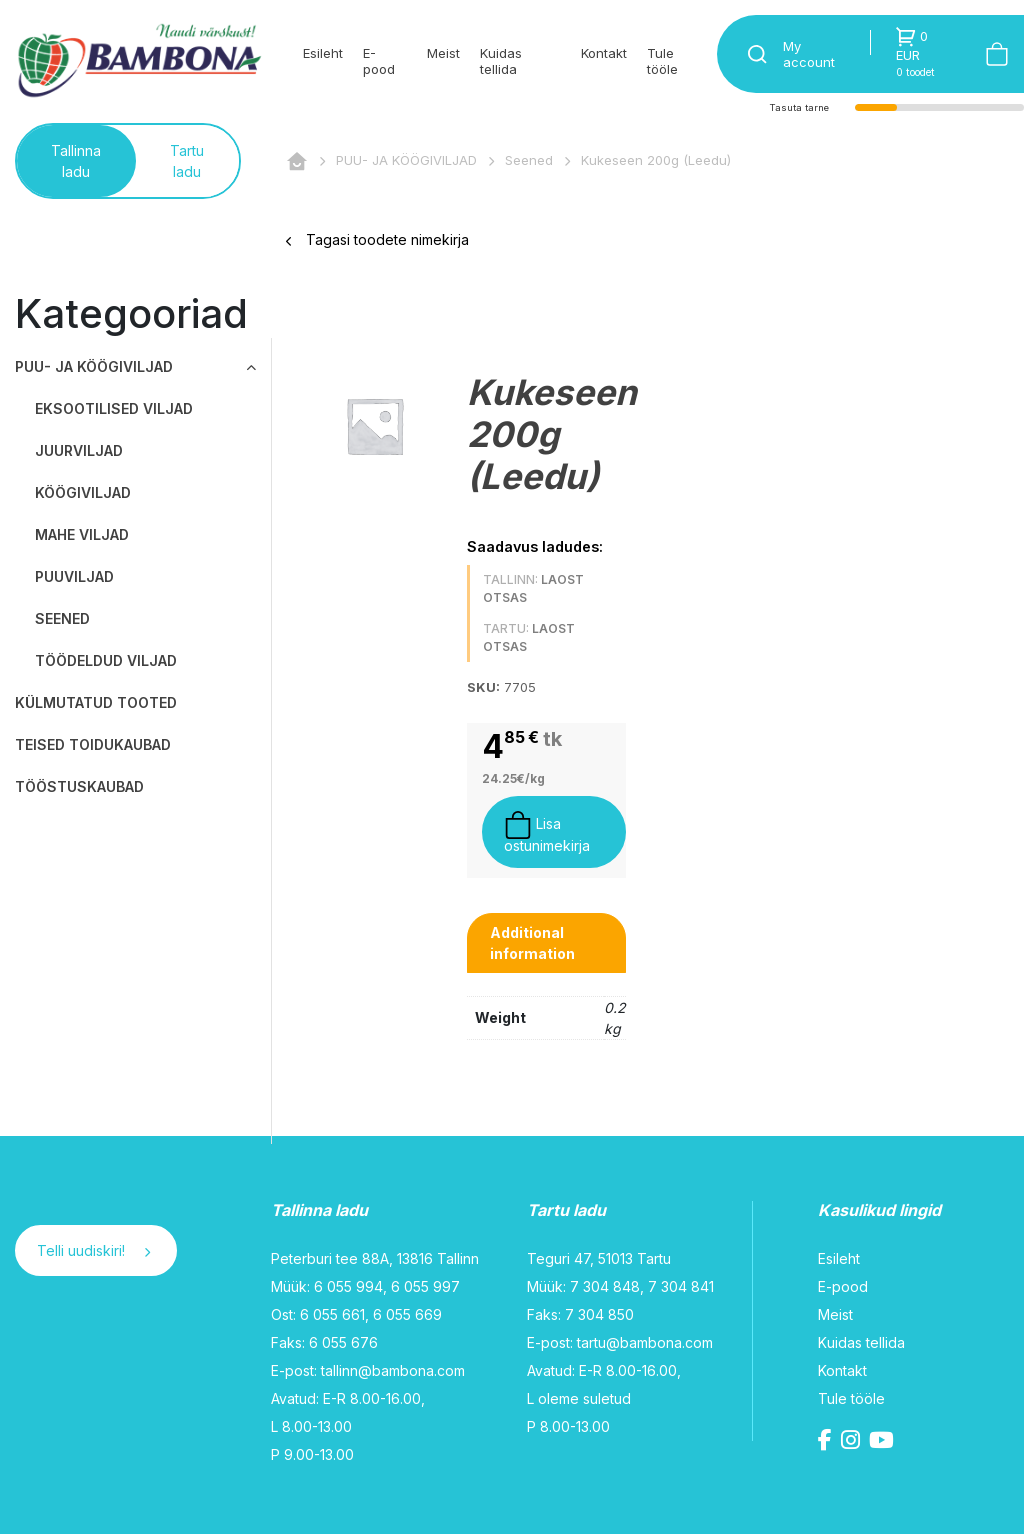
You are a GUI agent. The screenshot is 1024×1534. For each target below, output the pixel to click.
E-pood (379, 61)
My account (809, 54)
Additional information (532, 943)
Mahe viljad (82, 534)
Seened (529, 160)
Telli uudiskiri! (93, 1250)
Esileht (323, 53)
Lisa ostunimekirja (547, 832)
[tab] (546, 943)
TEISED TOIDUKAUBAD (93, 744)
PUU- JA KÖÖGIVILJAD (406, 160)
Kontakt (604, 53)
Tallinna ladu (76, 161)
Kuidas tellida (501, 61)
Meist (443, 53)
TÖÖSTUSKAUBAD (79, 786)
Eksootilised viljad (114, 408)
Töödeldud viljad (106, 660)
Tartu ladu (187, 161)
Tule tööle (662, 61)
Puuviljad (74, 576)
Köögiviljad (83, 492)
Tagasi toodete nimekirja (377, 239)
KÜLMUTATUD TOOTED (96, 702)
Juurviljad (79, 450)
